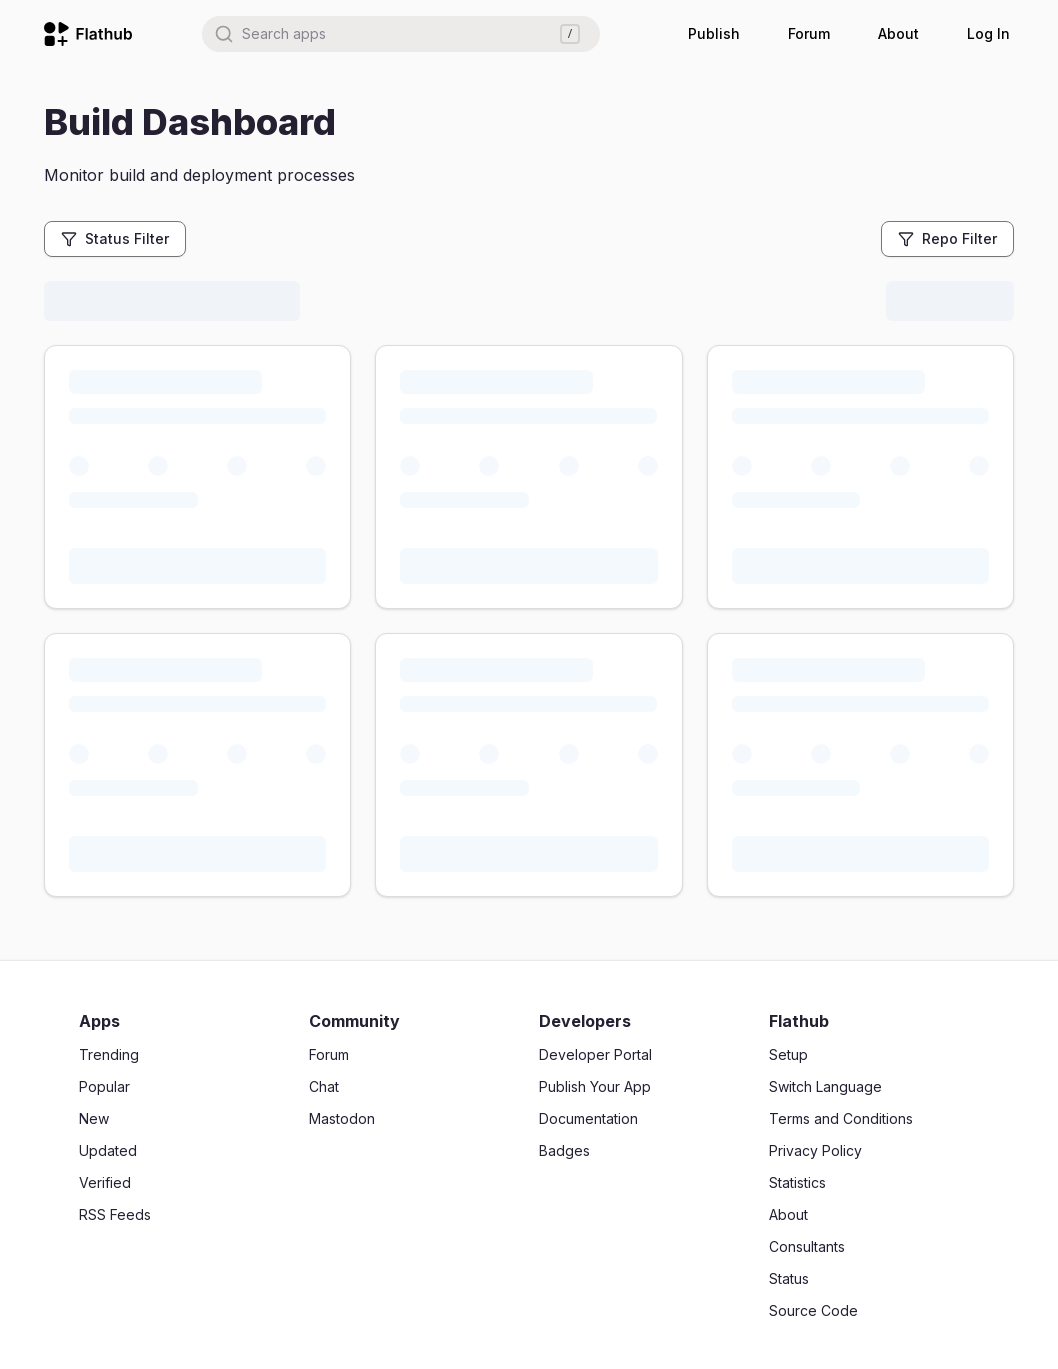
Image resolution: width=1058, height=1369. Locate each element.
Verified (105, 1182)
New (94, 1118)
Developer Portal (595, 1054)
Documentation (588, 1118)
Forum (809, 33)
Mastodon (342, 1118)
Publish (714, 33)
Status (789, 1278)
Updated (108, 1150)
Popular (104, 1086)
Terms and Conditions (841, 1118)
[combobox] (401, 34)
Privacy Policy (815, 1150)
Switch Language (825, 1086)
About (898, 33)
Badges (564, 1150)
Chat (324, 1086)
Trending (109, 1054)
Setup (788, 1054)
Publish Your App (595, 1086)
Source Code (813, 1310)
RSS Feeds (115, 1214)
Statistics (797, 1182)
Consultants (807, 1246)
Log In (988, 33)
